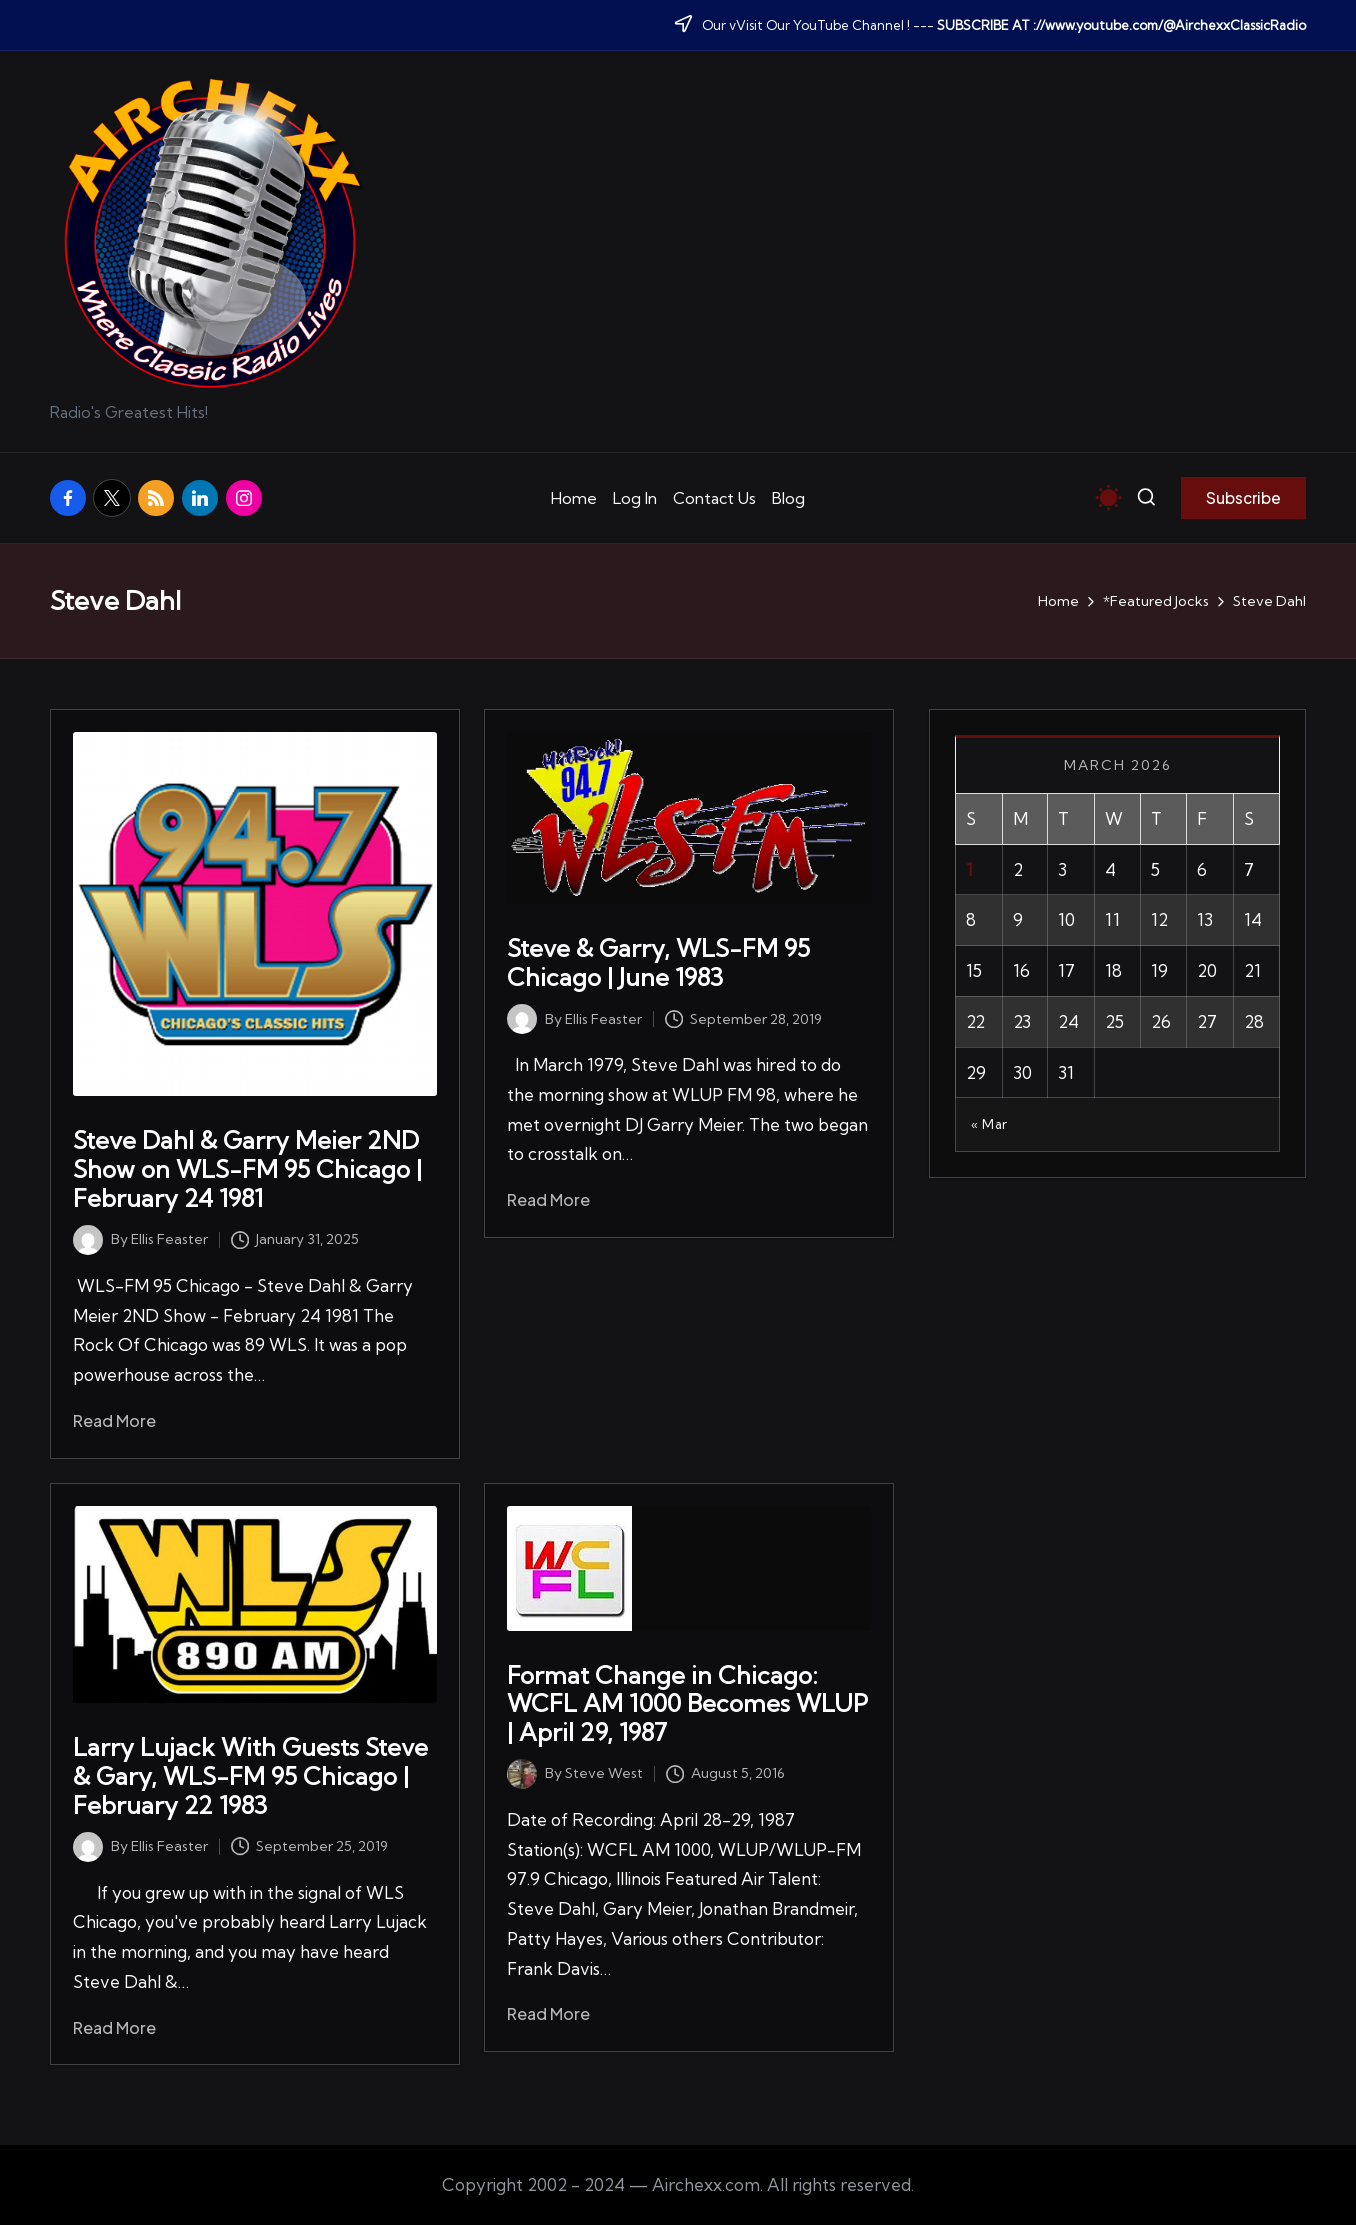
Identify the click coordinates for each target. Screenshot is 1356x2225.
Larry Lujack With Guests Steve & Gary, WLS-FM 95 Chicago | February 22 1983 (250, 1776)
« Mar (989, 1124)
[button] (1243, 498)
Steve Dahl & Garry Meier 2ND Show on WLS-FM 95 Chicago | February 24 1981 (247, 1169)
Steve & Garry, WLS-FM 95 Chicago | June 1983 (658, 962)
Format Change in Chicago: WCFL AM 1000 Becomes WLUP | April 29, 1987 (687, 1704)
